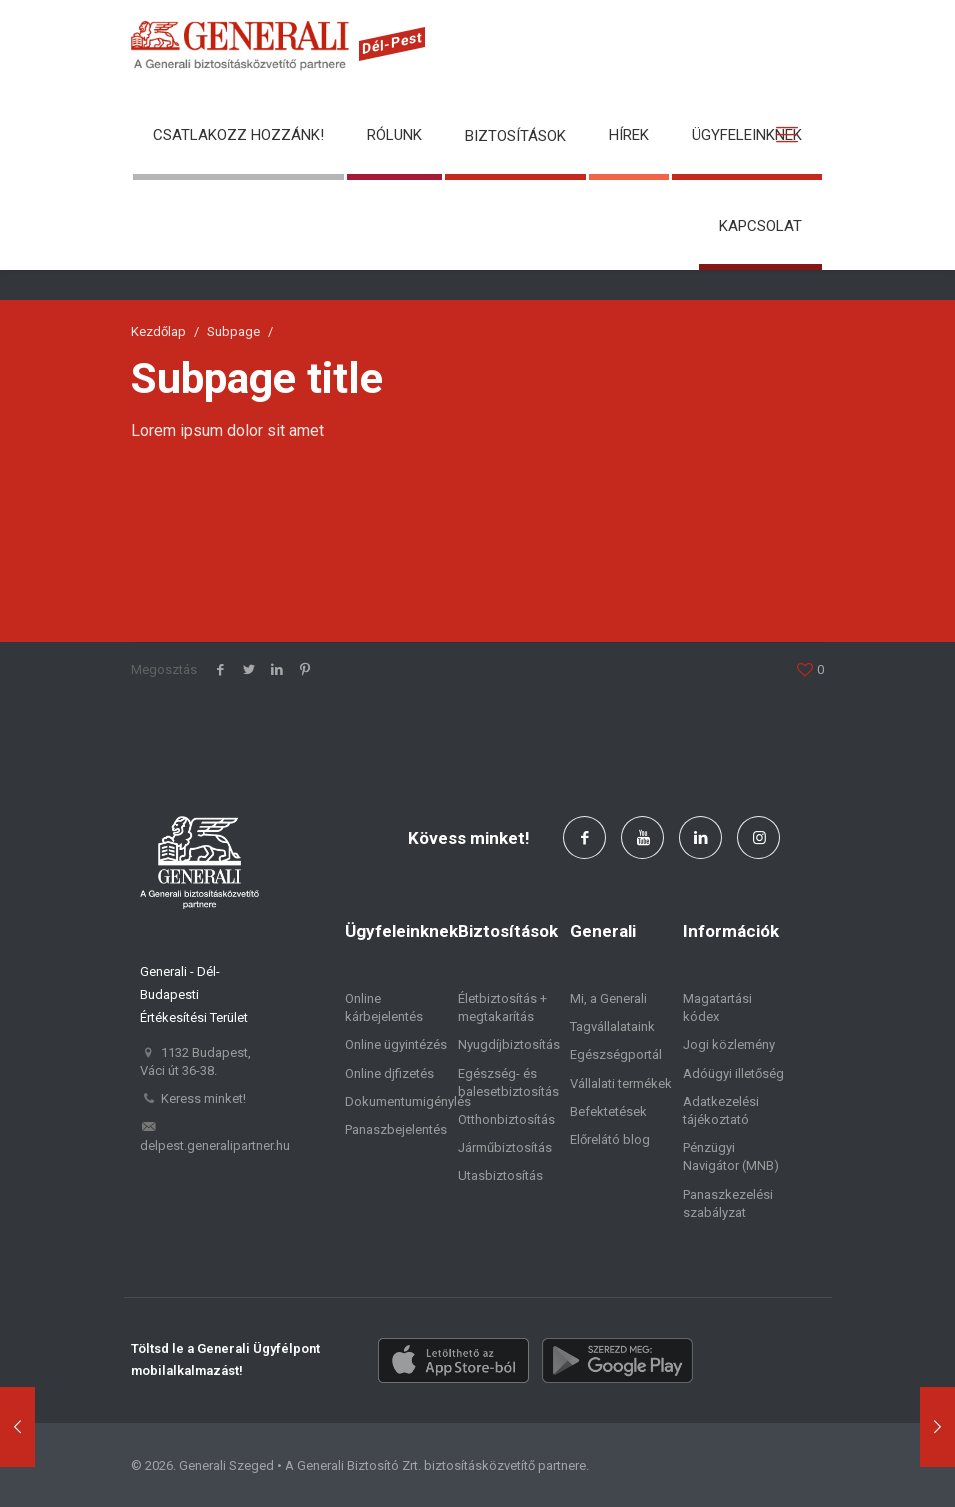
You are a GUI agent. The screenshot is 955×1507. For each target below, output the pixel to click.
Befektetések (608, 1111)
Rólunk (394, 135)
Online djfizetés (389, 1073)
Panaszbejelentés (396, 1129)
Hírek (629, 135)
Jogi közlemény (729, 1044)
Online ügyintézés (396, 1044)
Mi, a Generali (608, 998)
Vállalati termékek (621, 1083)
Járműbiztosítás (505, 1147)
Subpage (233, 331)
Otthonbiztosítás (506, 1119)
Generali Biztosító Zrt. (359, 1465)
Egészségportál (616, 1054)
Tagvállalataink (612, 1026)
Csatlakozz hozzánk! (238, 135)
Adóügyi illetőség (733, 1073)
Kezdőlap (158, 331)
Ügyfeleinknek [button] (747, 135)
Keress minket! (203, 1098)
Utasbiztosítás (500, 1175)
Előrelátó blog (610, 1139)
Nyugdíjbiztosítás (509, 1044)
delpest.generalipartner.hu (215, 1145)
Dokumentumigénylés (408, 1101)
